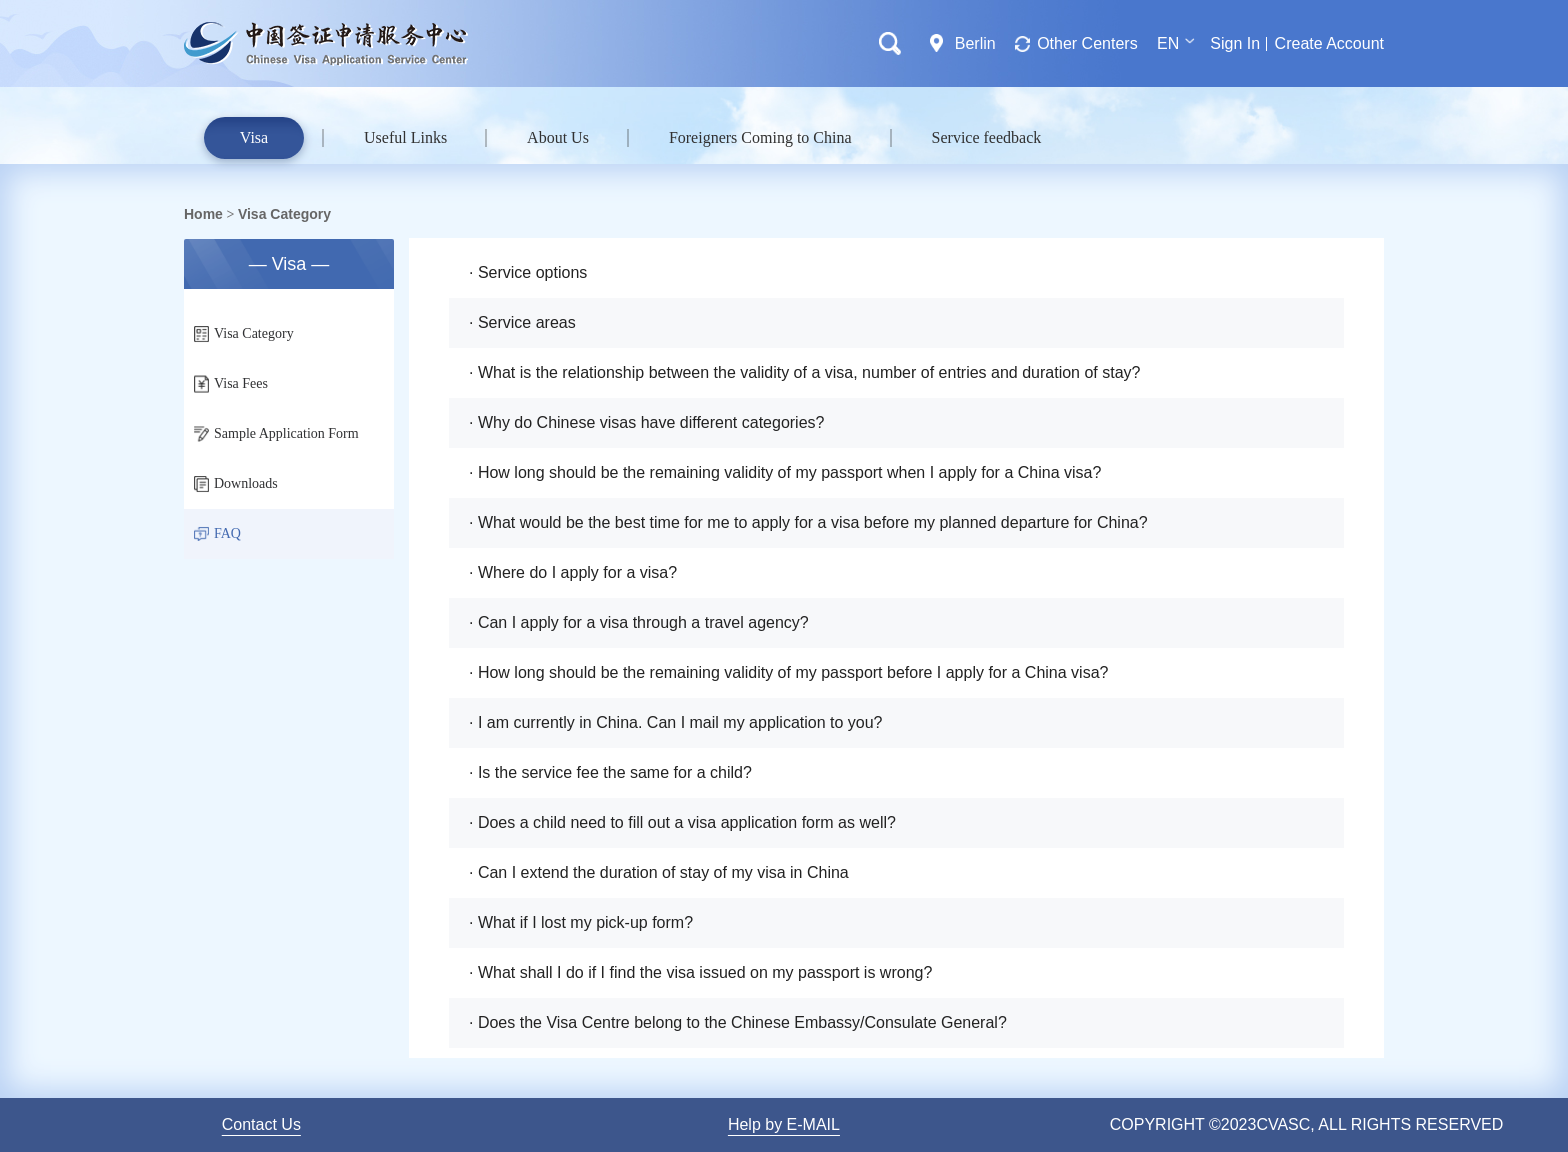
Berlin (975, 43)
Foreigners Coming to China (760, 137)
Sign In (1235, 43)
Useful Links (405, 137)
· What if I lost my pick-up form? (581, 922)
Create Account (1329, 43)
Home (203, 214)
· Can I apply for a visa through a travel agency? (639, 622)
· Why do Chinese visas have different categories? (646, 422)
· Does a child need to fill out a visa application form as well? (682, 822)
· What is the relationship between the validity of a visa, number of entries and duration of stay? (804, 372)
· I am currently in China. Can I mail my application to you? (676, 722)
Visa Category (284, 214)
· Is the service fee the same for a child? (610, 772)
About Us (558, 137)
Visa (254, 137)
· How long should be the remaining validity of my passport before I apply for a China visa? (788, 672)
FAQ (217, 533)
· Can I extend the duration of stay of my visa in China (659, 872)
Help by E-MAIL (784, 1124)
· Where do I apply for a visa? (573, 572)
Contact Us (261, 1124)
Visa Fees (231, 384)
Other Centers (1087, 43)
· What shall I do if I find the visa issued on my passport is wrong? (700, 972)
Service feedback (987, 137)
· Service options (528, 272)
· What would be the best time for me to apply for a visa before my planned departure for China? (808, 522)
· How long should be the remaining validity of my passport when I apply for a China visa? (785, 472)
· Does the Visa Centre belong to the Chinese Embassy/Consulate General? (738, 1022)
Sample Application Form (276, 434)
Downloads (236, 484)
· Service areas (522, 322)
